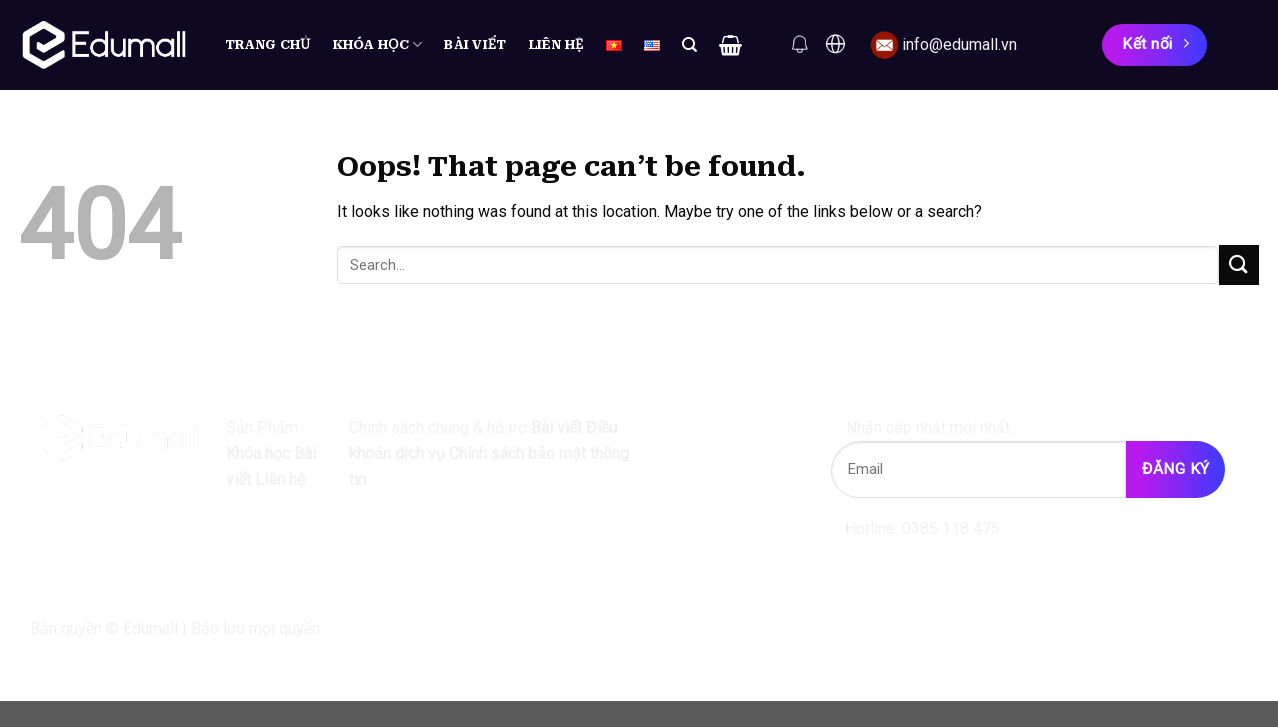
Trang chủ (268, 44)
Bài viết (475, 44)
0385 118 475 (951, 528)
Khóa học (378, 44)
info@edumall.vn (959, 44)
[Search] (689, 45)
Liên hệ (556, 44)
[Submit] (1239, 264)
